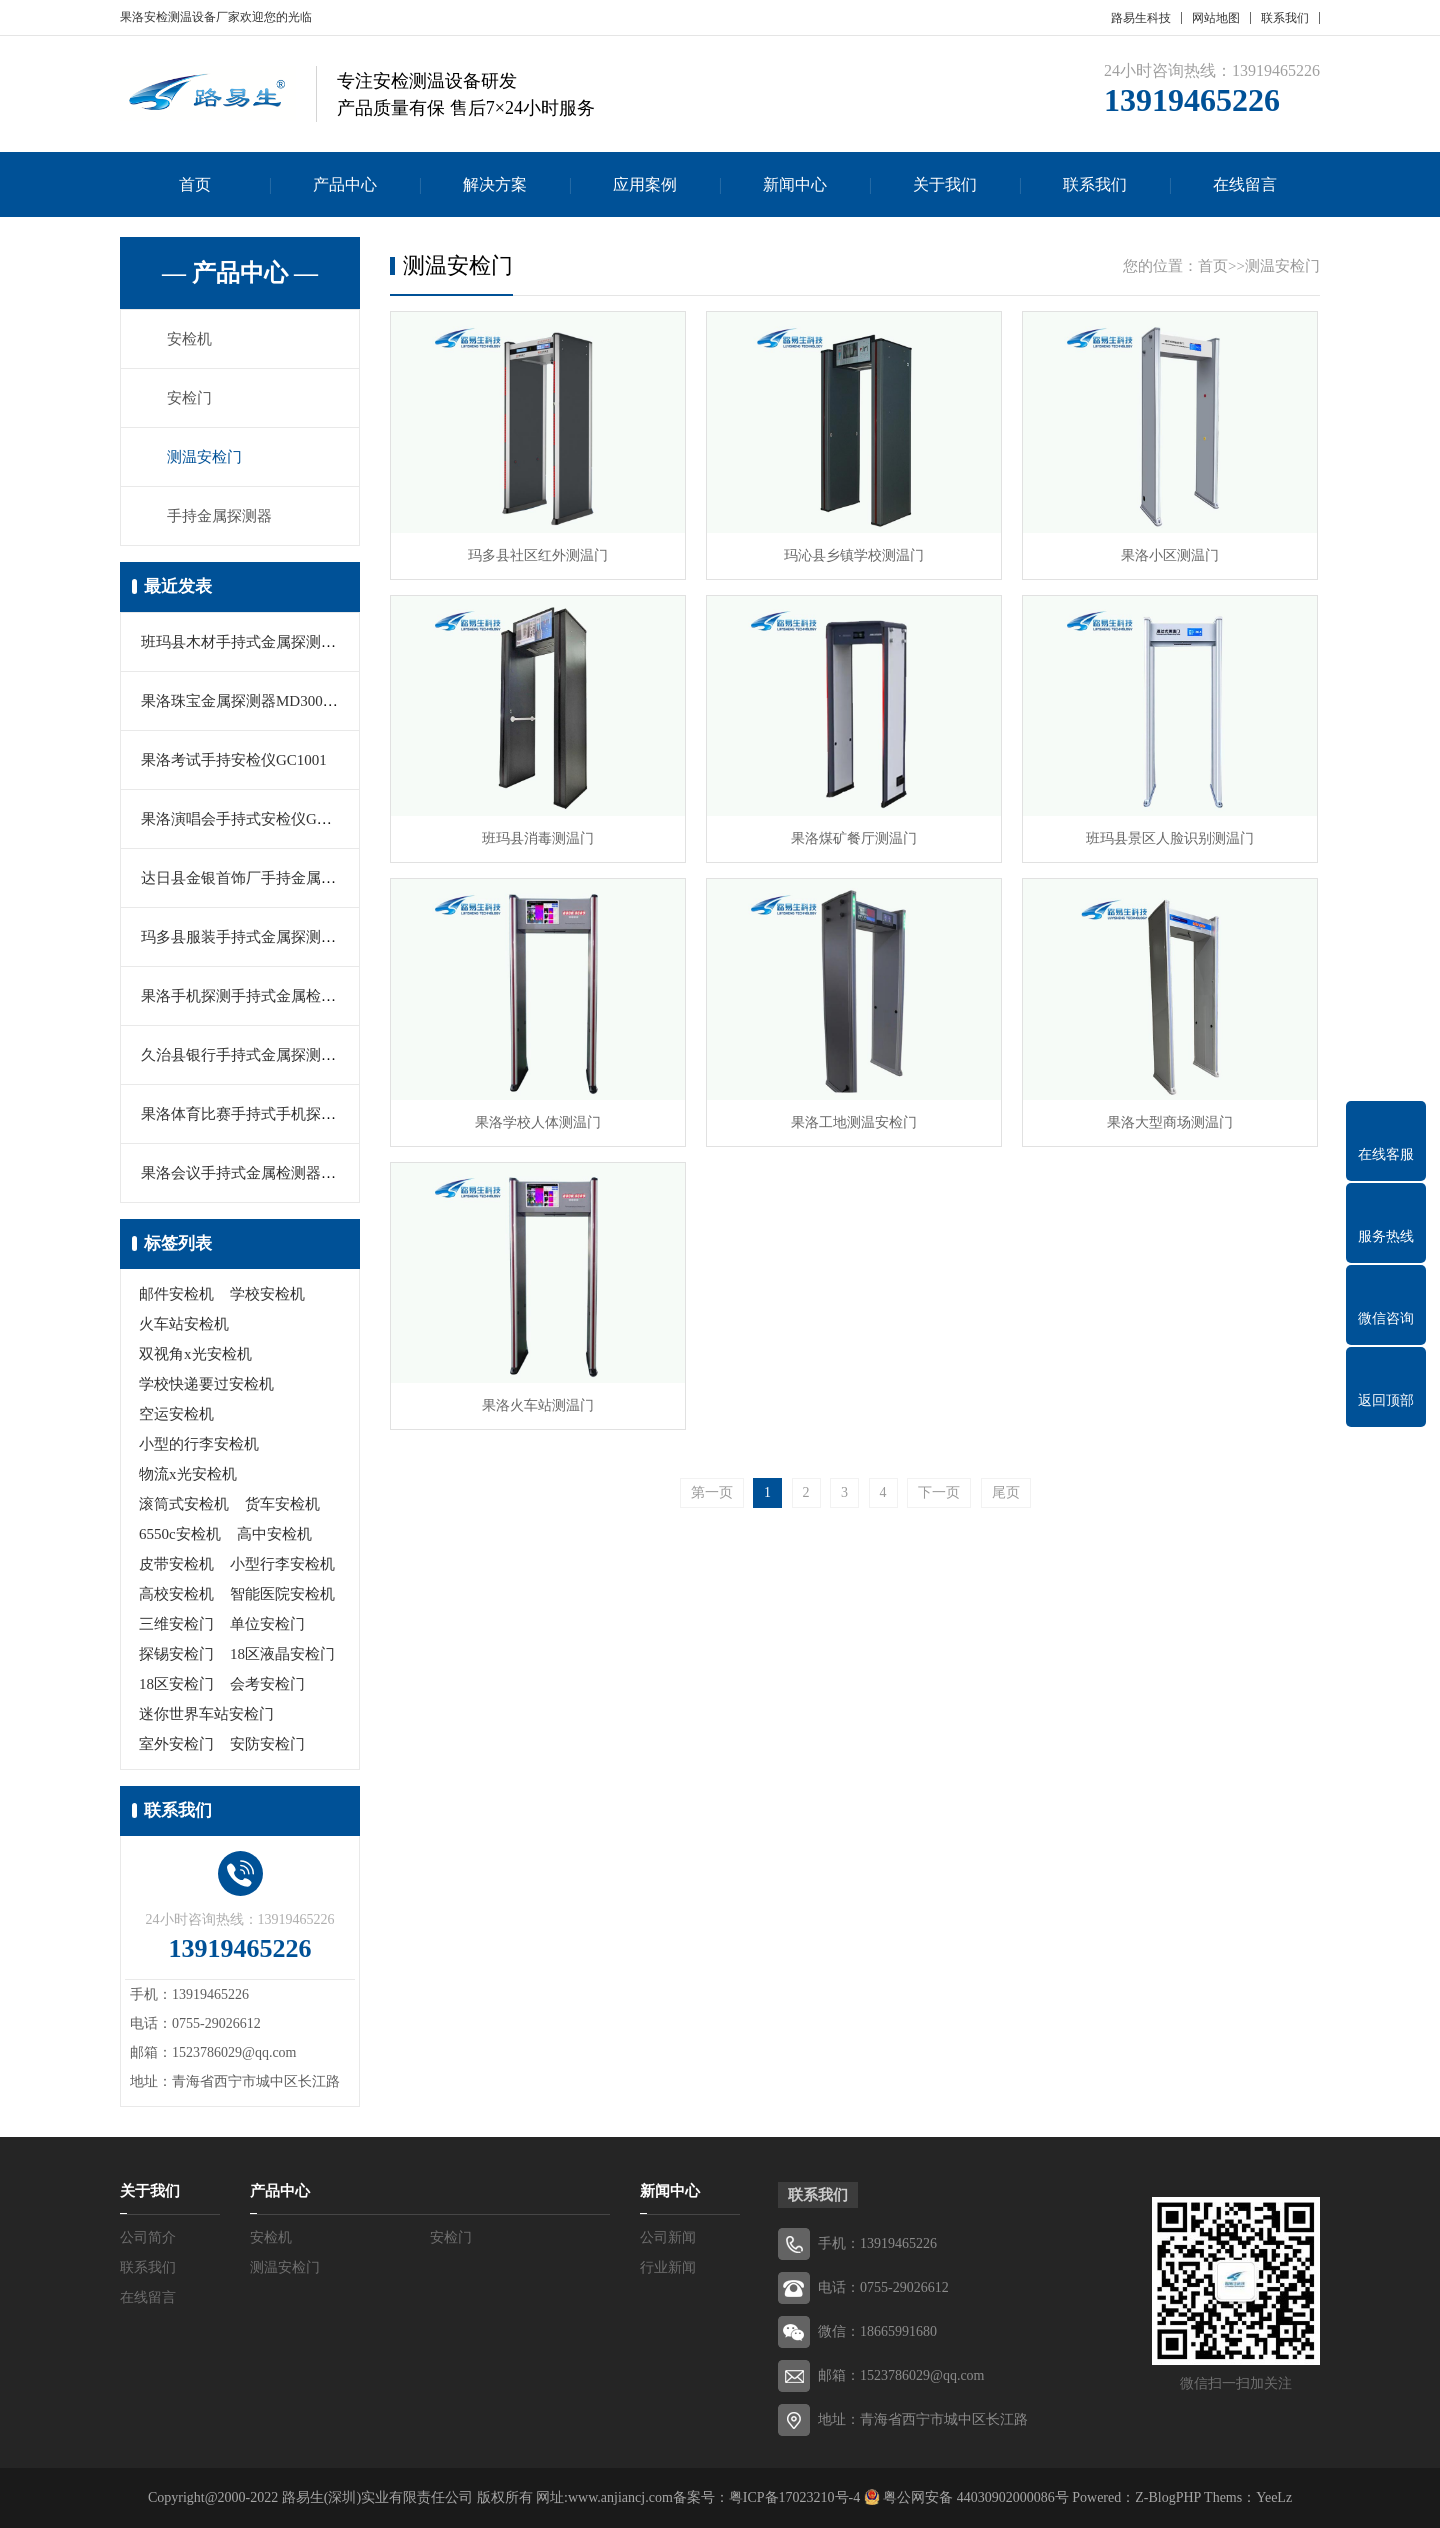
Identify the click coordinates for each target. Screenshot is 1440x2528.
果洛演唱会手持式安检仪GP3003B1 (257, 819)
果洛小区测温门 (1170, 555)
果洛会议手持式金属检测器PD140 (252, 1173)
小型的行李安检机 (199, 1444)
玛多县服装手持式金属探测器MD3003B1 (274, 937)
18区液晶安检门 (282, 1654)
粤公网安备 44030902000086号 (974, 2497)
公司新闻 (668, 2237)
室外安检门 (176, 1744)
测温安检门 (204, 457)
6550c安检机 (180, 1534)
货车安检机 (282, 1504)
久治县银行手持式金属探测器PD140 (259, 1055)
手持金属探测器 (219, 516)
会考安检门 (267, 1684)
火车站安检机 (184, 1324)
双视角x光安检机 (195, 1354)
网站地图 (1216, 18)
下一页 (939, 1492)
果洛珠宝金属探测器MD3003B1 (244, 701)
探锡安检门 (176, 1654)
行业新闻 (668, 2267)
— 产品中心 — (240, 273)
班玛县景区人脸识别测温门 (1170, 838)
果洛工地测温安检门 (854, 1122)
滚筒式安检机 (184, 1504)
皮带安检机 (176, 1564)
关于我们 (945, 184)
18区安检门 (176, 1684)
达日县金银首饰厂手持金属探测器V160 (270, 878)
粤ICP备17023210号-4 (794, 2497)
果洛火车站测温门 (538, 1405)
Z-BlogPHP (1168, 2497)
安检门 (189, 398)
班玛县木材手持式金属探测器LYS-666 (265, 642)
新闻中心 (795, 184)
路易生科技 (1141, 18)
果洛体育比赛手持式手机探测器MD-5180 (275, 1114)
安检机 (189, 339)
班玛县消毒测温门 (538, 838)
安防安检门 (267, 1744)
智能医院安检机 (282, 1594)
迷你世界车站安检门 (206, 1714)
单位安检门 (267, 1624)
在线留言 (1245, 184)
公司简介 (148, 2237)
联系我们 (1285, 18)
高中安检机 (274, 1534)
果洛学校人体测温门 (538, 1122)
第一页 (712, 1492)
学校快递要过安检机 (206, 1384)
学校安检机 (267, 1294)
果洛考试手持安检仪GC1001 (234, 760)
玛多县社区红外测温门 (538, 555)
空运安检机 (176, 1414)
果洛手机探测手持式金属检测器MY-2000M (281, 996)
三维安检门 (176, 1624)
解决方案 (495, 184)
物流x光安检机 (188, 1474)
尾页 (1006, 1492)
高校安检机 (176, 1594)
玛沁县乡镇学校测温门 (854, 555)
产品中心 (345, 184)
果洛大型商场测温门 (1170, 1122)
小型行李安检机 (282, 1564)
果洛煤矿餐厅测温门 (854, 838)
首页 (195, 184)
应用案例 (645, 184)
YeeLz (1274, 2497)
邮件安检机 (176, 1294)
